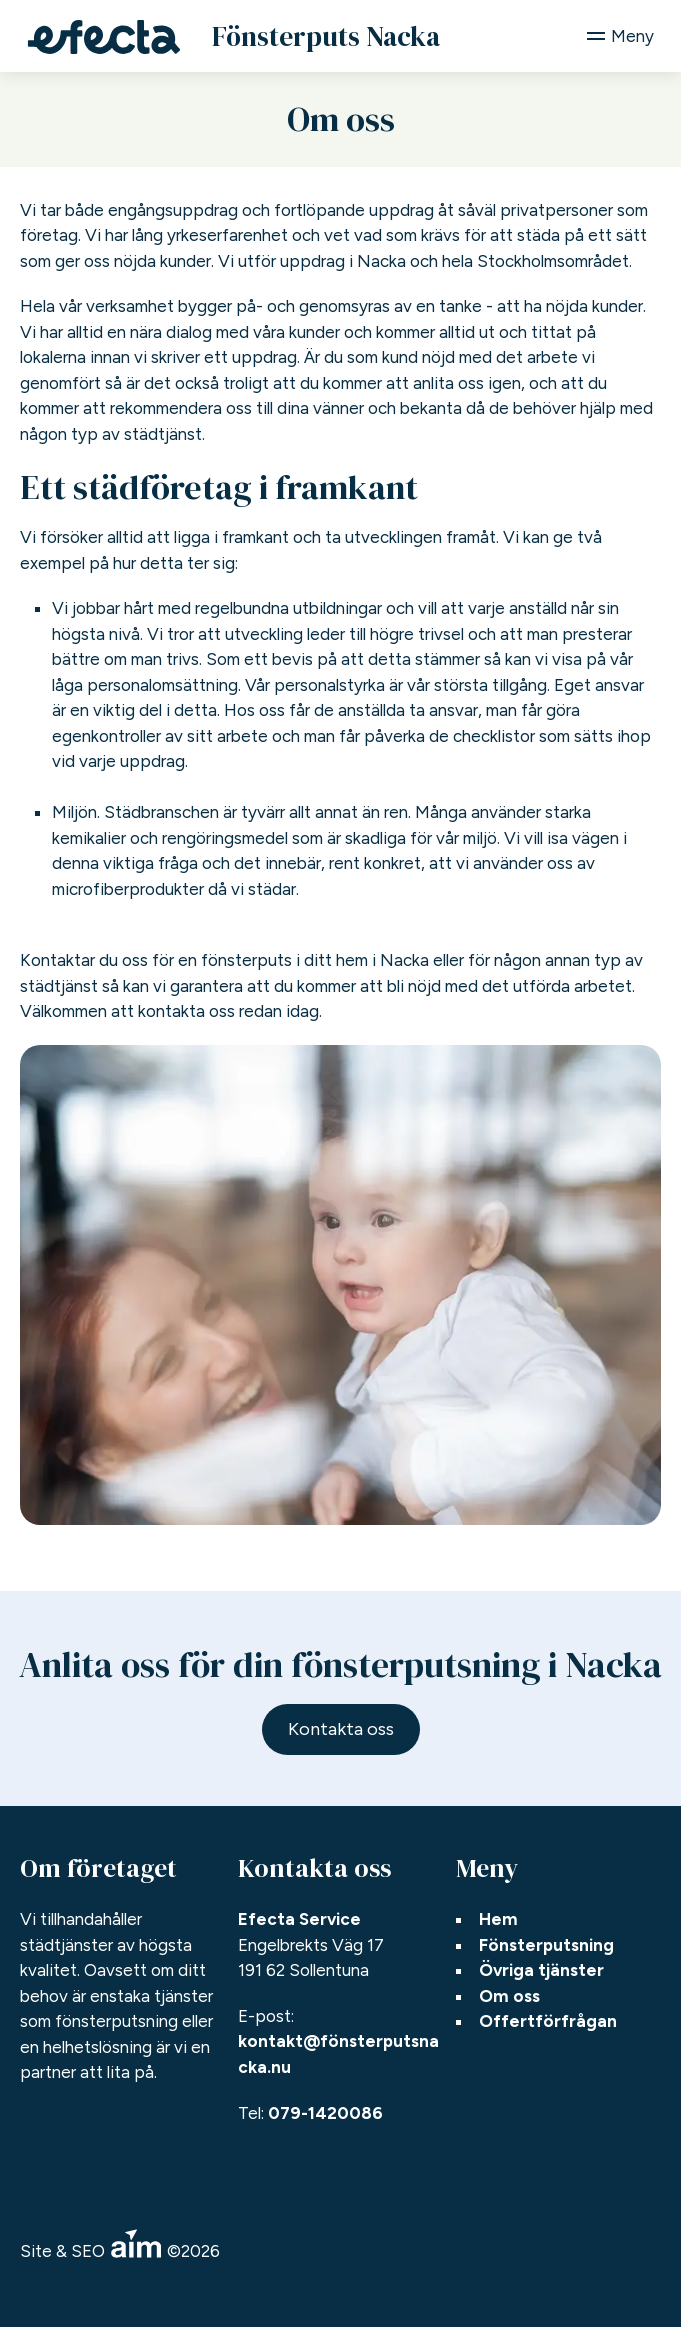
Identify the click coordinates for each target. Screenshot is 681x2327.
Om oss (509, 1996)
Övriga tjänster (541, 1970)
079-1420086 (325, 2113)
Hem (498, 1919)
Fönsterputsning (546, 1945)
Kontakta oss (341, 1729)
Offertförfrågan (548, 2021)
